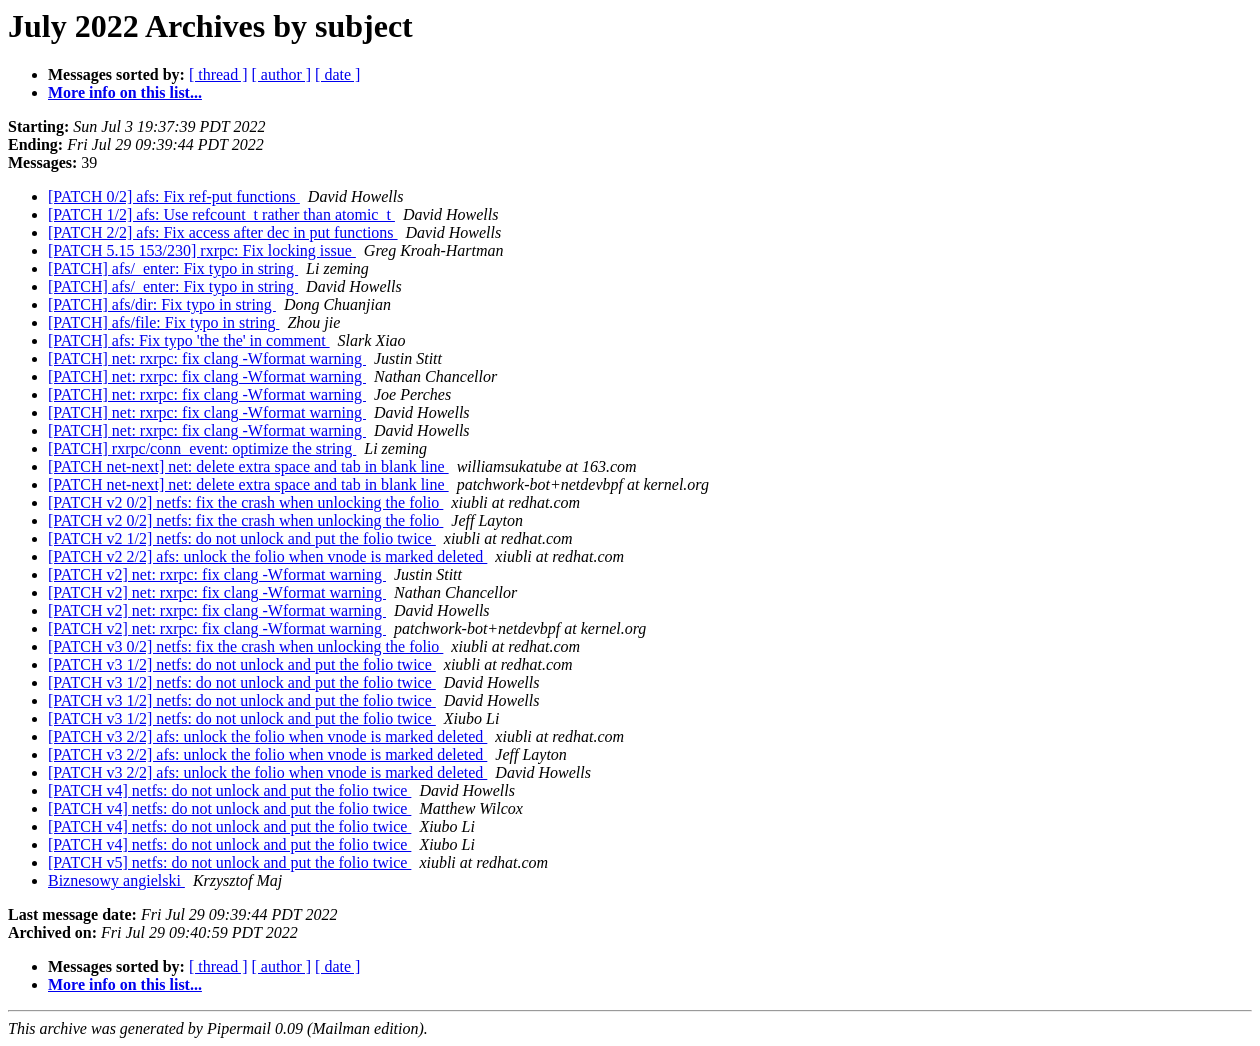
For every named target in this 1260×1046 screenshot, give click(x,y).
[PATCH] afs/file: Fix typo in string (163, 322)
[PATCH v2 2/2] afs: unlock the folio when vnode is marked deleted (267, 556)
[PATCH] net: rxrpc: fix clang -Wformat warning (207, 358)
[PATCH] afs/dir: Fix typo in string (162, 304)
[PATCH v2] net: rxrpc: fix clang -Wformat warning (217, 574)
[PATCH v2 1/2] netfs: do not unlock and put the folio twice (242, 538)
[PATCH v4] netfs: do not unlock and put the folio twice (229, 790)
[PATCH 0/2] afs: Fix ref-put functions (174, 196)
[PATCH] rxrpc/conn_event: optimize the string (202, 448)
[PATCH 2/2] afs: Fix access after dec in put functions (223, 232)
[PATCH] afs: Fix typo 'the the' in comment (189, 340)
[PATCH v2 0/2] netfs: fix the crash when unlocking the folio (245, 502)
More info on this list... (125, 92)
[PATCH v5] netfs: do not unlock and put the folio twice (229, 862)
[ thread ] (218, 74)
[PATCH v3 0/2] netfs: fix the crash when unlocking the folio (245, 646)
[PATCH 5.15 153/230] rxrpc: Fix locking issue (202, 250)
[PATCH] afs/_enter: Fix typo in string (173, 268)
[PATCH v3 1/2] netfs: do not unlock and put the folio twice (242, 664)
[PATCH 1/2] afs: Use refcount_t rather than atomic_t (221, 214)
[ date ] (337, 74)
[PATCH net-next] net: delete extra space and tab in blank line (248, 466)
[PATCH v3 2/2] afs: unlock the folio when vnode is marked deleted (267, 736)
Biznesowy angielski (116, 880)
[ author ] (282, 74)
